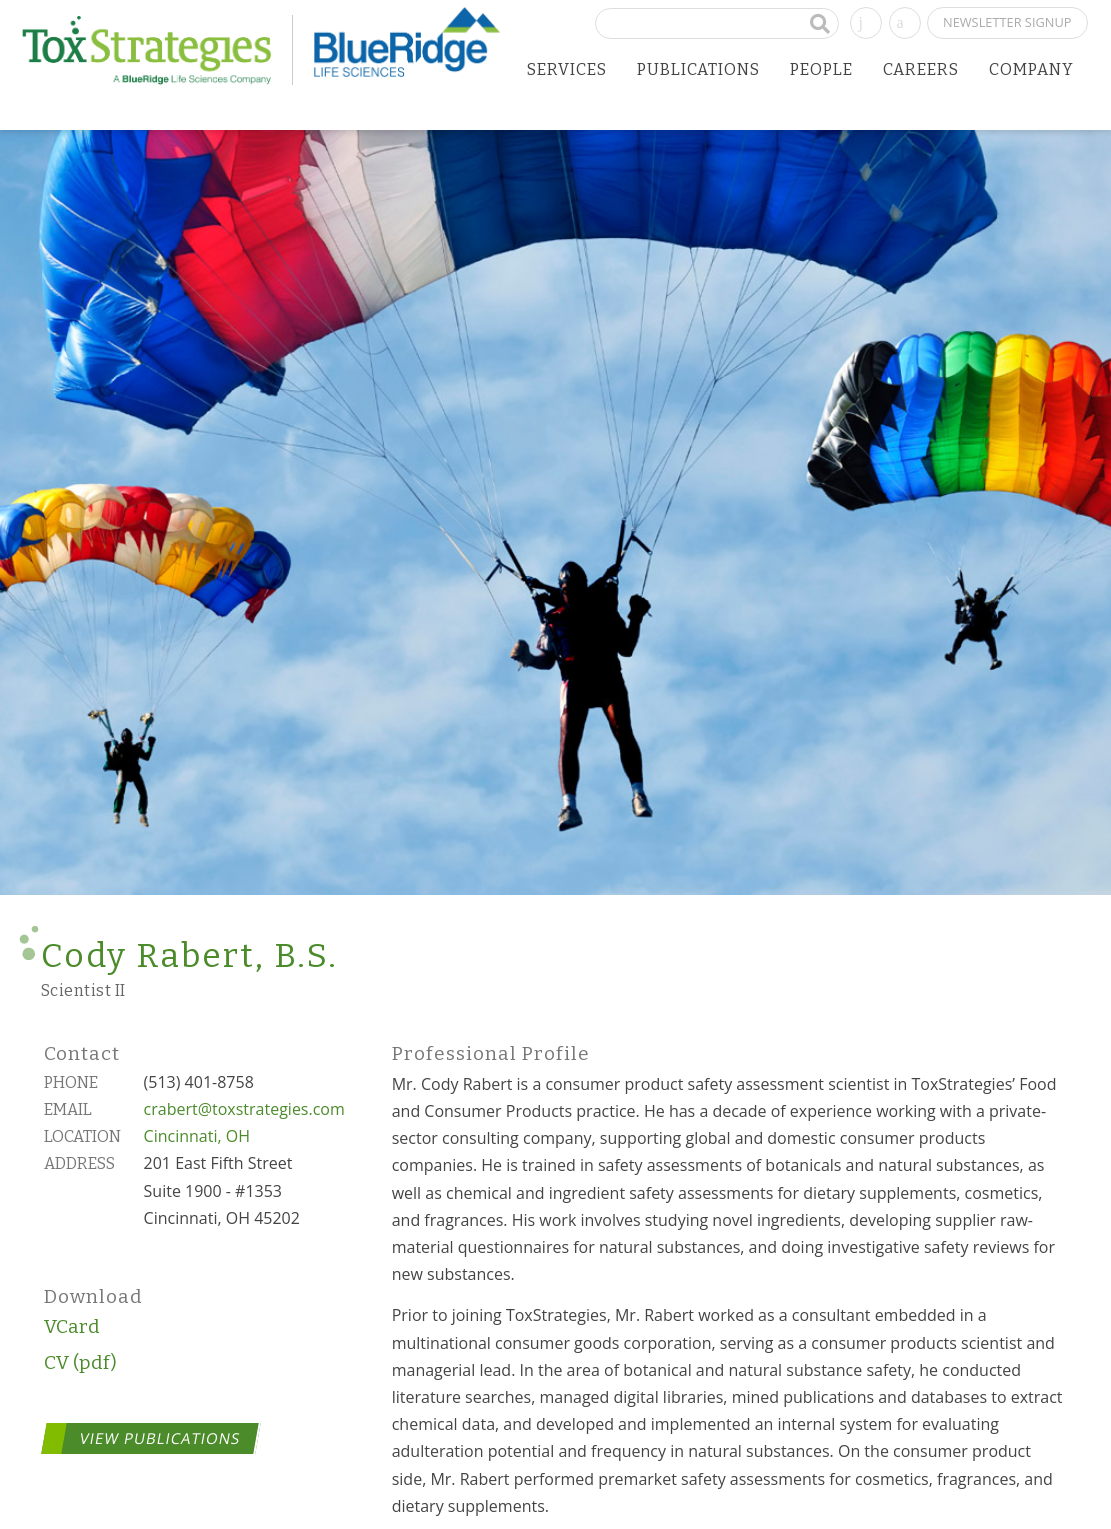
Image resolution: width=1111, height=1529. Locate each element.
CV (56, 1362)
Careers (921, 69)
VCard (72, 1326)
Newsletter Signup (1007, 22)
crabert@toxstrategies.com (244, 1109)
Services (567, 69)
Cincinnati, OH (197, 1136)
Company (1031, 69)
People (821, 69)
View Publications (160, 1438)
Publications (698, 69)
